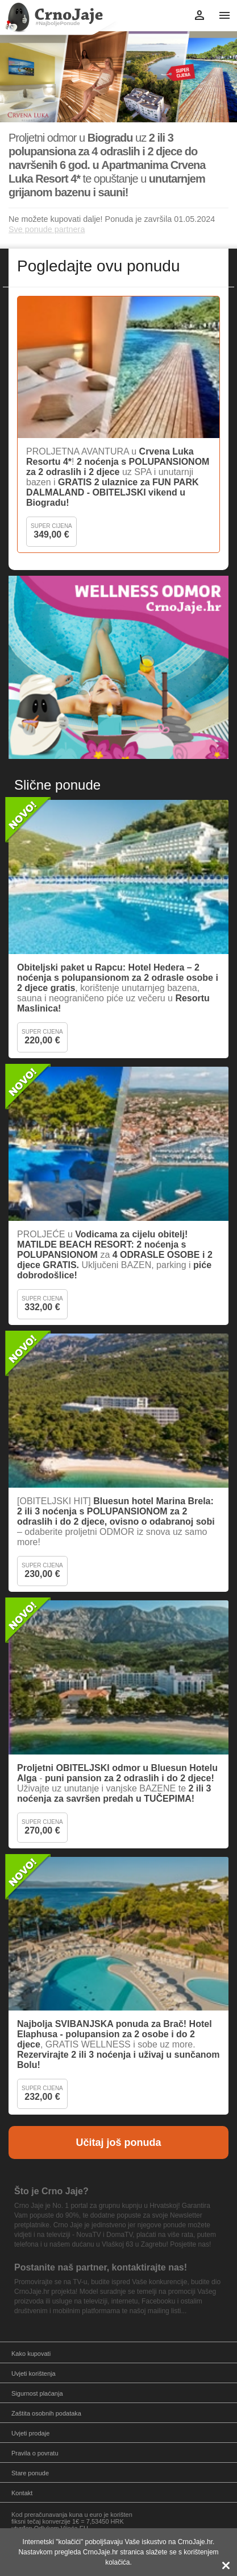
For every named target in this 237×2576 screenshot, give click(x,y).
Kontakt (21, 2493)
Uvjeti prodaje (30, 2433)
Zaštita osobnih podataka (46, 2413)
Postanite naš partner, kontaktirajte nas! (100, 2267)
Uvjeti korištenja (33, 2373)
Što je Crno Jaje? (51, 2191)
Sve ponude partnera (47, 229)
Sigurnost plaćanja (37, 2393)
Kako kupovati (31, 2353)
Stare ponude (30, 2473)
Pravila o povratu (35, 2453)
